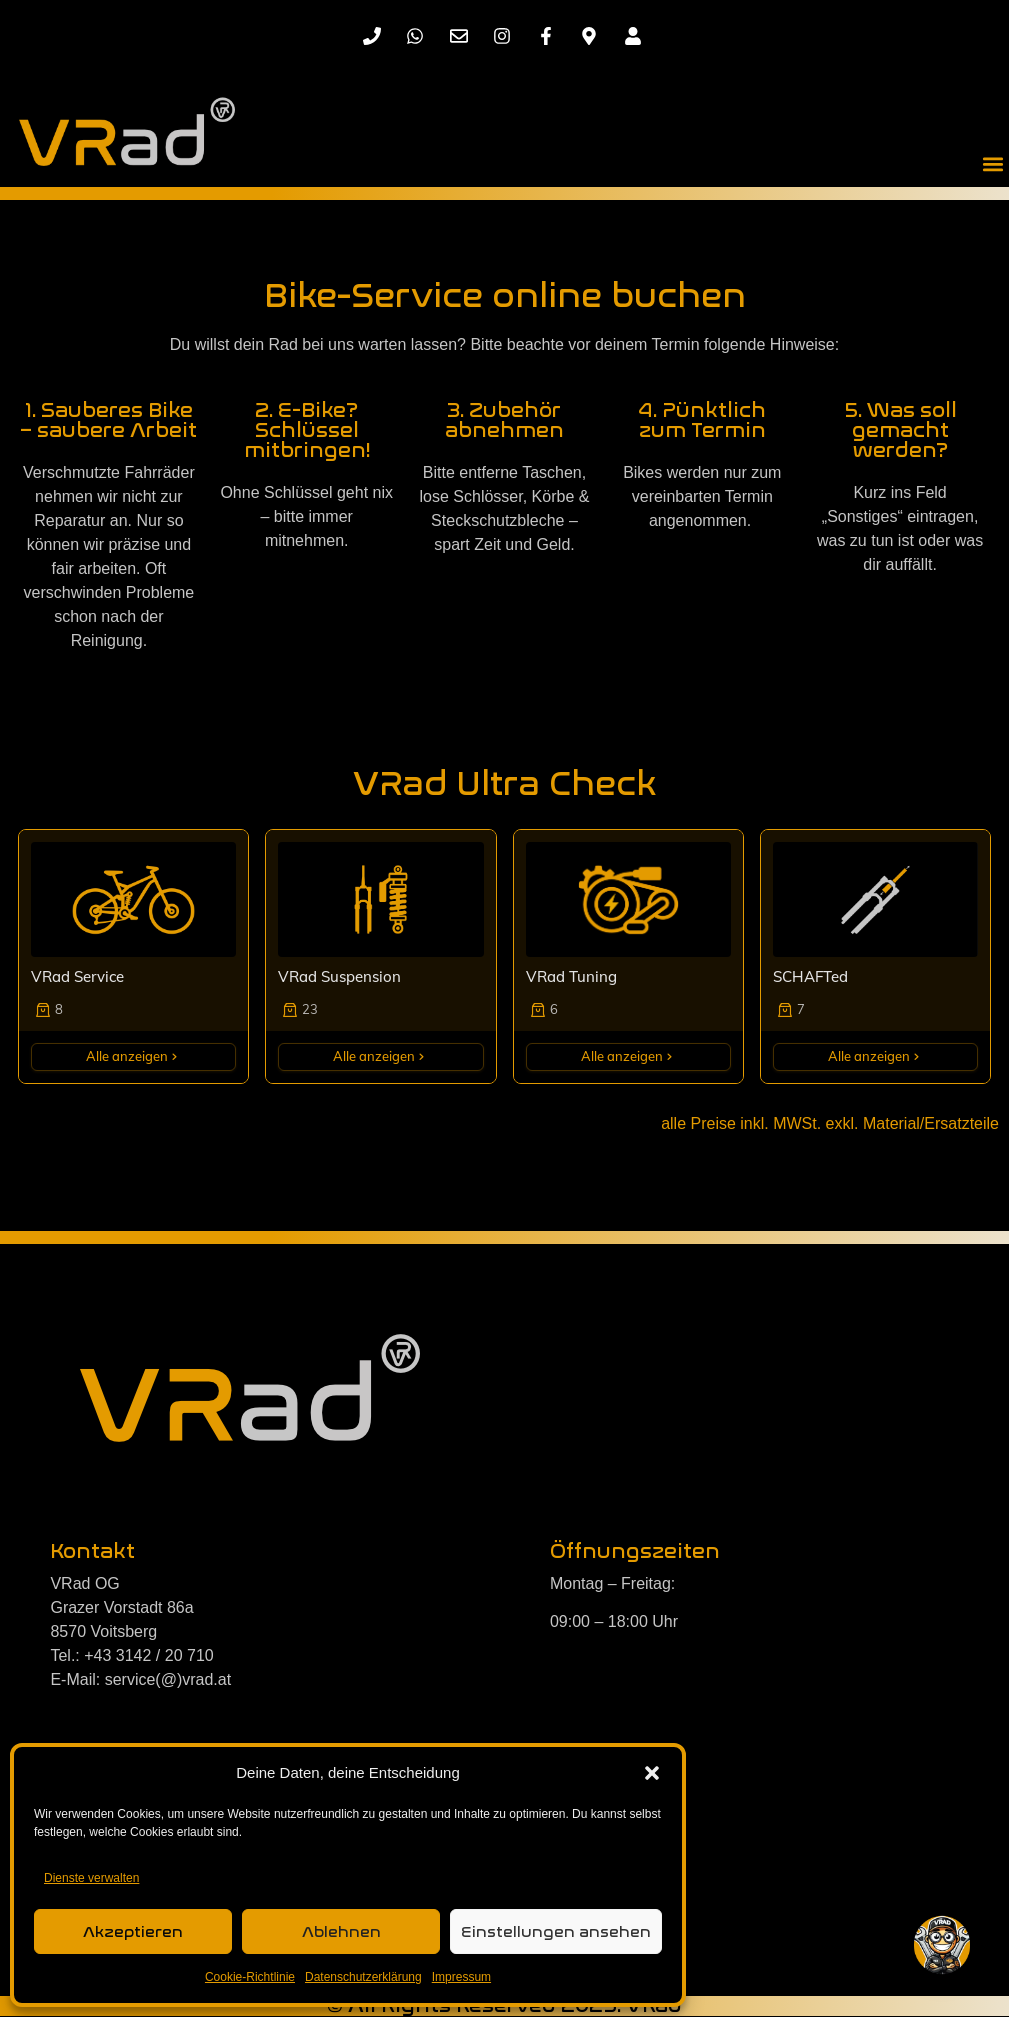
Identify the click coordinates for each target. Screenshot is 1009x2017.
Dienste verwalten (91, 1878)
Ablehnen (341, 1932)
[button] (652, 1773)
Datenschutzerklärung (363, 1977)
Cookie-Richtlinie (250, 1977)
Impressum (461, 1977)
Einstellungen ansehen (556, 1932)
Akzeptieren (133, 1932)
